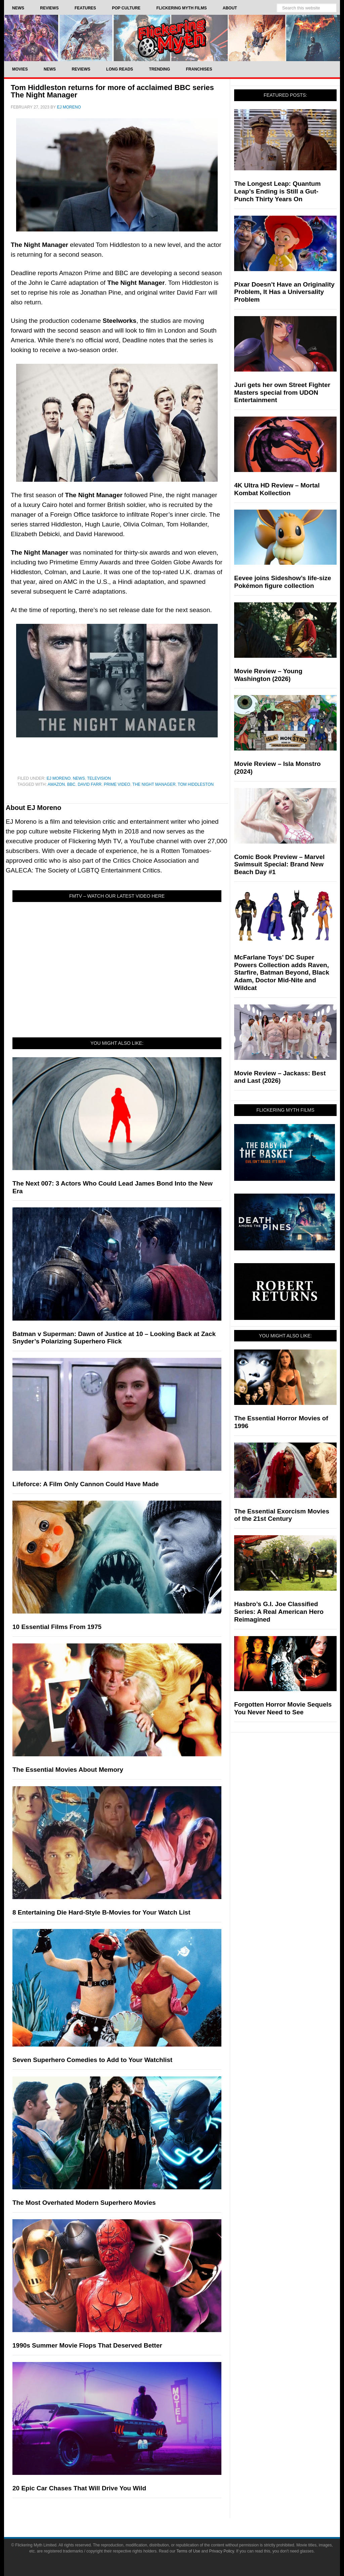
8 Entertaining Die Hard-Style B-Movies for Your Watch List (101, 1912)
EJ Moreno (59, 778)
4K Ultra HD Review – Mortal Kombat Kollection (276, 489)
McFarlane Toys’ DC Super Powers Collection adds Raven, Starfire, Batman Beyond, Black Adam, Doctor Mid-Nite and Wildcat (281, 972)
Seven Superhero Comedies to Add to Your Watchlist (92, 2059)
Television (99, 778)
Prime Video (117, 784)
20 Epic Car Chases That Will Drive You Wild (79, 2488)
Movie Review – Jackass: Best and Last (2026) (280, 1077)
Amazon (56, 784)
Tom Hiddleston (196, 784)
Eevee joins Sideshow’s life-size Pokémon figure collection (282, 581)
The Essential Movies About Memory (67, 1769)
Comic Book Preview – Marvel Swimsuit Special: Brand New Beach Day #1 (279, 864)
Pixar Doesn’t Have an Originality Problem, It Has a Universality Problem (284, 292)
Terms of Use (188, 2551)
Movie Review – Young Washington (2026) (268, 675)
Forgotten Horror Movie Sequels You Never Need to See (283, 1708)
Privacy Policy (221, 2551)
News (79, 778)
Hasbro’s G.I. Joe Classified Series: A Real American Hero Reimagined (279, 1611)
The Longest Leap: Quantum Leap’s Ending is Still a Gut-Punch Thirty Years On (277, 191)
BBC (71, 784)
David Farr (89, 784)
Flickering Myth (172, 37)
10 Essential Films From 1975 (56, 1626)
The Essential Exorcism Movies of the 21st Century (281, 1515)
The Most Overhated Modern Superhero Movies (84, 2202)
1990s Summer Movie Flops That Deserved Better (87, 2345)
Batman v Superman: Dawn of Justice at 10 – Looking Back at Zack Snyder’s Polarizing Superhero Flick (114, 1337)
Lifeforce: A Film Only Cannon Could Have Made (85, 1484)
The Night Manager (153, 784)
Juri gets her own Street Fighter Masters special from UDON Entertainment (282, 392)
